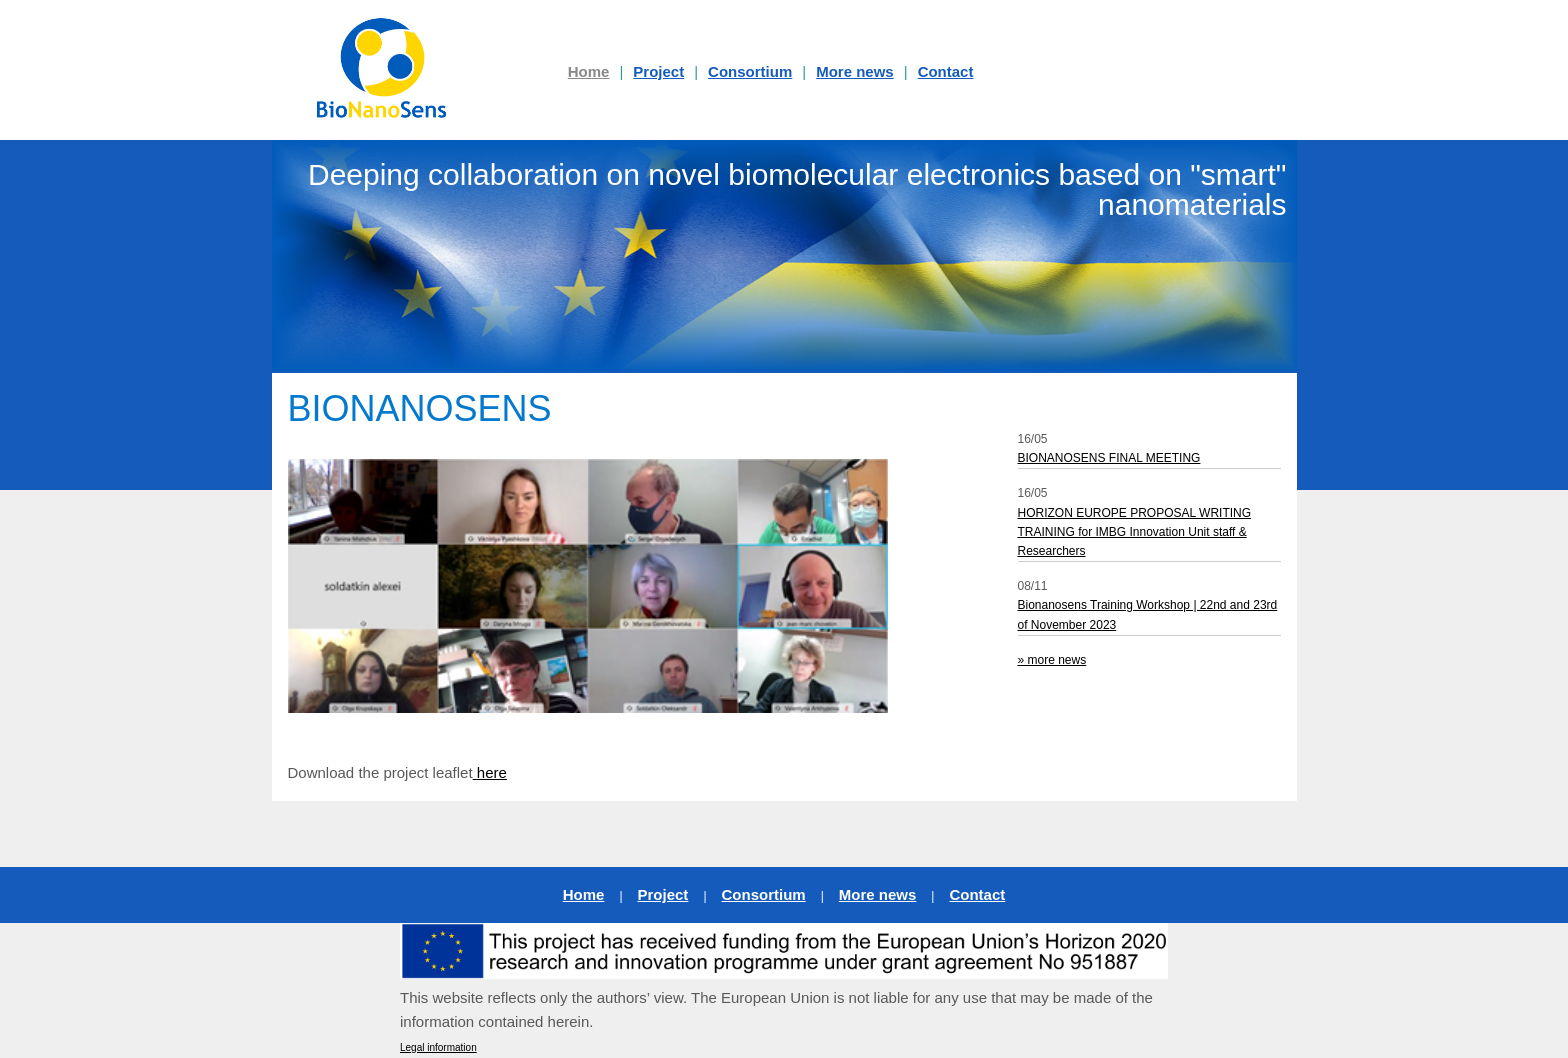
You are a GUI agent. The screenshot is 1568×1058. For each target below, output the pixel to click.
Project (658, 71)
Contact (946, 71)
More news (855, 71)
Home (584, 894)
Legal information (438, 1047)
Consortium (750, 71)
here (490, 772)
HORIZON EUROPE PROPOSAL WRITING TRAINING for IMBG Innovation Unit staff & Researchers (1135, 532)
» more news (1052, 660)
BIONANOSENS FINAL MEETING (1109, 458)
